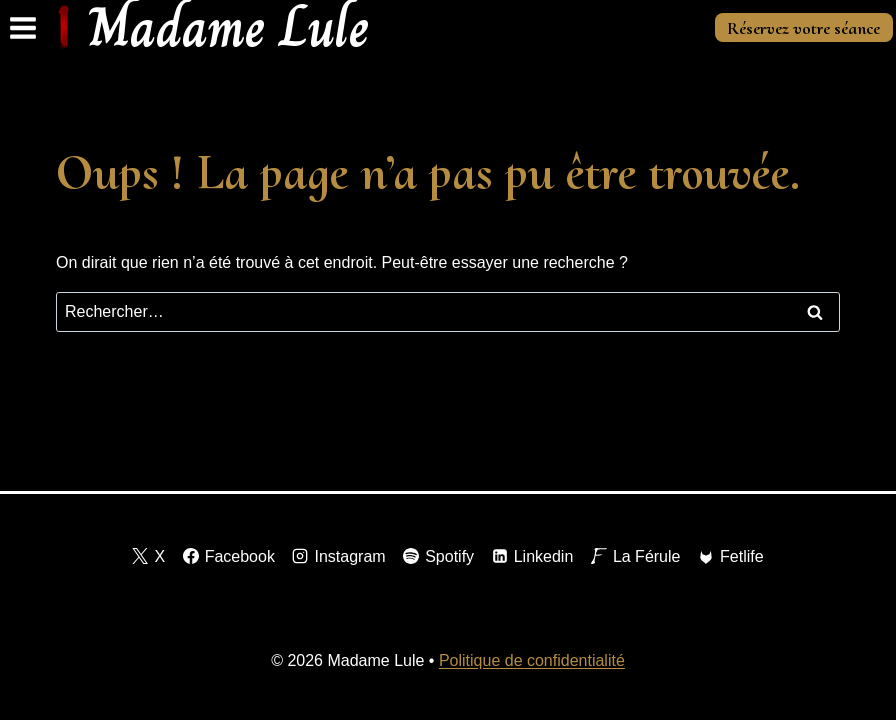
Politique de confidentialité (532, 660)
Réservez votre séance (803, 28)
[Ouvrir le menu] (23, 27)
